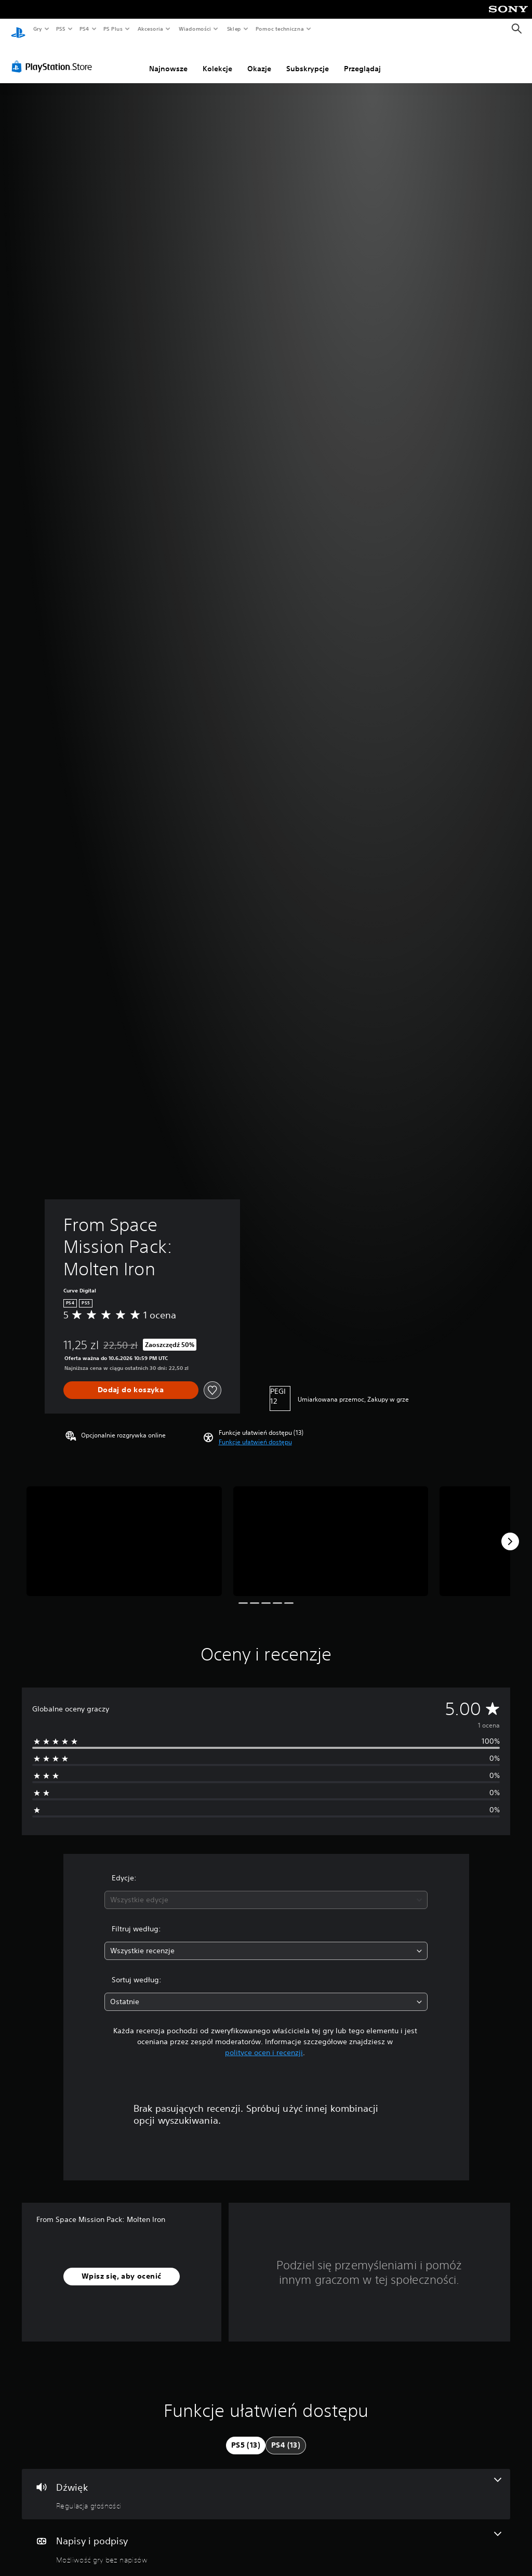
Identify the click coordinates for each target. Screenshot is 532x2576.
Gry (37, 28)
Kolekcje (217, 58)
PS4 (84, 28)
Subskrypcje (307, 58)
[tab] (245, 2435)
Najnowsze (168, 58)
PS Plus (113, 28)
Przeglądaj (362, 58)
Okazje (259, 58)
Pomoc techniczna (279, 28)
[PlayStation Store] (54, 56)
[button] (255, 1432)
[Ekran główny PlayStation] (18, 29)
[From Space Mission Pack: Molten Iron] (124, 1531)
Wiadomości (194, 28)
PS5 (60, 28)
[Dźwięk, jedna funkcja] (266, 2484)
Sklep (234, 28)
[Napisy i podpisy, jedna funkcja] (266, 2538)
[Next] (510, 1531)
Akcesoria (150, 28)
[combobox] (266, 1890)
